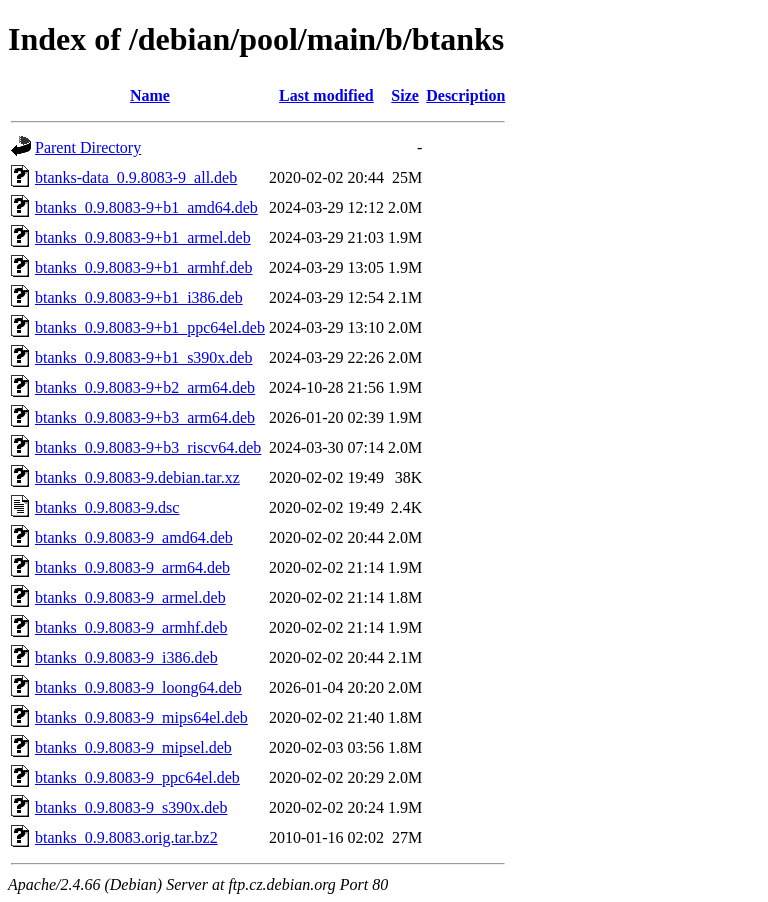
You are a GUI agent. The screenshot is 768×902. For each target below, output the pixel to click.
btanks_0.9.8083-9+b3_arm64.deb (145, 417)
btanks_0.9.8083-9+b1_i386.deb (139, 297)
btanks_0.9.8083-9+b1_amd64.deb (146, 207)
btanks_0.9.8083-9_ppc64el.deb (137, 777)
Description (465, 95)
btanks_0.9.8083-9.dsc (107, 507)
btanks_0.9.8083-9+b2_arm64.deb (145, 387)
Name (150, 95)
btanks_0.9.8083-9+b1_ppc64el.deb (150, 327)
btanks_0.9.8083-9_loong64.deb (138, 687)
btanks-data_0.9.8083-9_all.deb (136, 177)
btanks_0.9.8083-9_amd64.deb (134, 537)
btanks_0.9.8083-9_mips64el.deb (141, 717)
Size (405, 95)
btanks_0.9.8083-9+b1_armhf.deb (143, 267)
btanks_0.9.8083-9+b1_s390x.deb (143, 357)
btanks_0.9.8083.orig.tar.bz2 (126, 837)
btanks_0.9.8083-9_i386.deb (126, 657)
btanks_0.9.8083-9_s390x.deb (131, 807)
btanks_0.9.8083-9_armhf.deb (131, 627)
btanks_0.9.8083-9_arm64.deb (132, 567)
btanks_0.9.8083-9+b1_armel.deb (143, 237)
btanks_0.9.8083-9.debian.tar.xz (137, 477)
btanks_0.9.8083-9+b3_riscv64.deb (148, 447)
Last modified (326, 95)
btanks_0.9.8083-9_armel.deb (130, 597)
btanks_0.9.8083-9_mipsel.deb (133, 747)
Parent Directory (88, 147)
